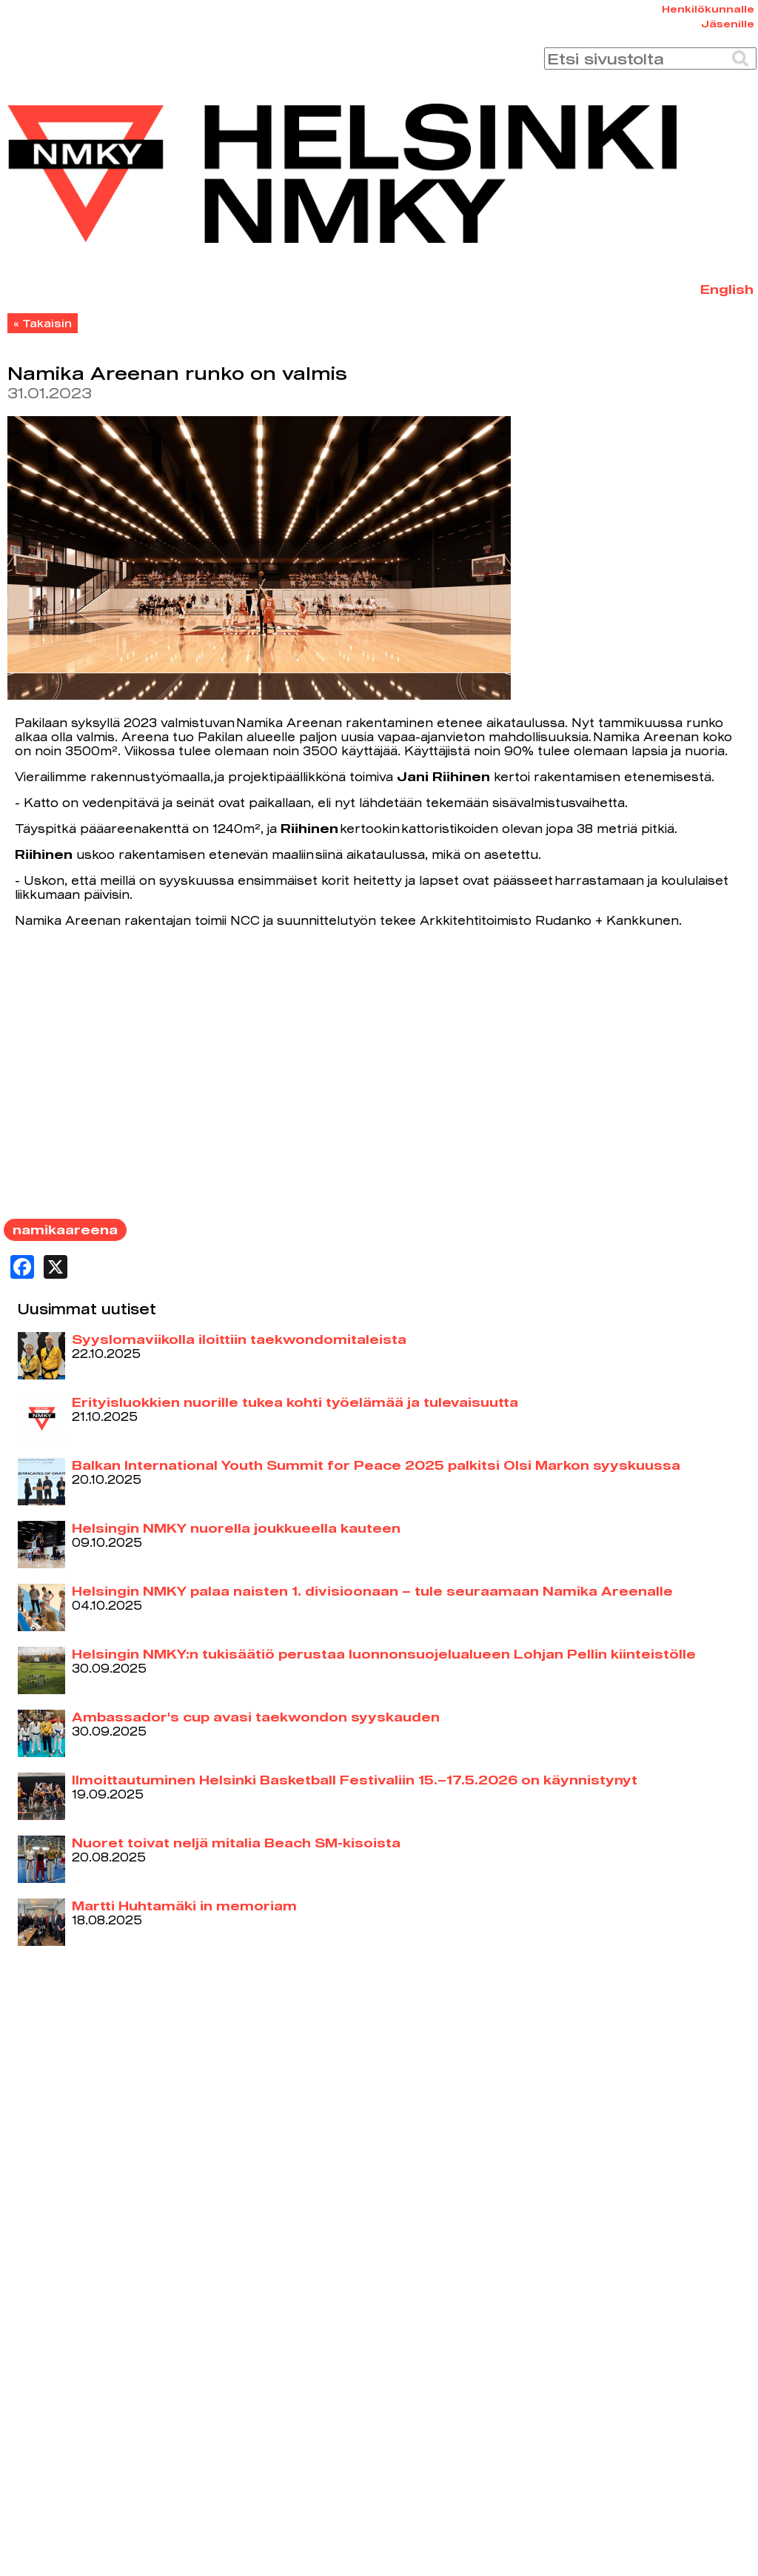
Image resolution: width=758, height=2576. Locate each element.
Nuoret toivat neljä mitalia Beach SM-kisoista (236, 1843)
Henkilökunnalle (708, 9)
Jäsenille (727, 24)
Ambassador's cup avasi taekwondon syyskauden (256, 1717)
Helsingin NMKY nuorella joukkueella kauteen (236, 1528)
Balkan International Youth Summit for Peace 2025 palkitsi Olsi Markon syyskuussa (376, 1465)
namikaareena (65, 1229)
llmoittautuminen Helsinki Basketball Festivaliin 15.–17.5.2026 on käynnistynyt (354, 1780)
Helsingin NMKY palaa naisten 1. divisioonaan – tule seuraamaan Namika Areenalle (372, 1591)
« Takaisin (42, 323)
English (727, 289)
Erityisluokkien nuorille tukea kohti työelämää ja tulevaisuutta (295, 1402)
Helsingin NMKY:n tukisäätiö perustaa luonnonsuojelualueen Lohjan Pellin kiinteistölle (384, 1654)
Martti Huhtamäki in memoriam (184, 1905)
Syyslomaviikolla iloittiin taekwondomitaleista (239, 1339)
